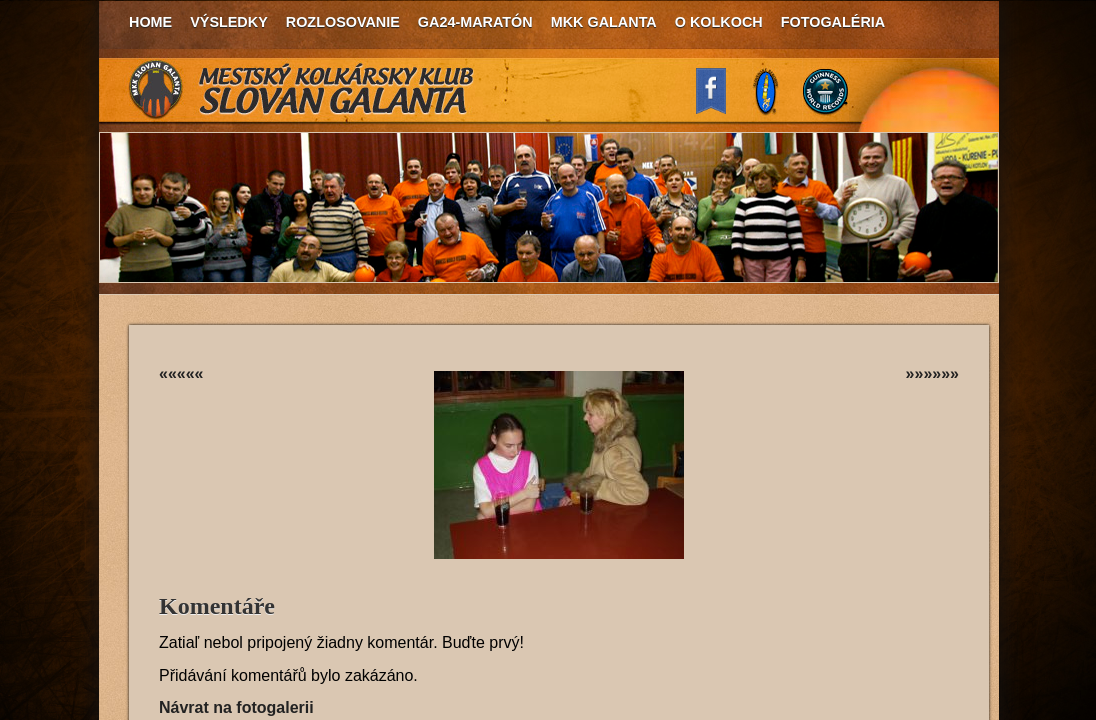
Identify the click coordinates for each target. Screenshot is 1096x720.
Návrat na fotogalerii (236, 707)
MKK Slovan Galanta (302, 90)
